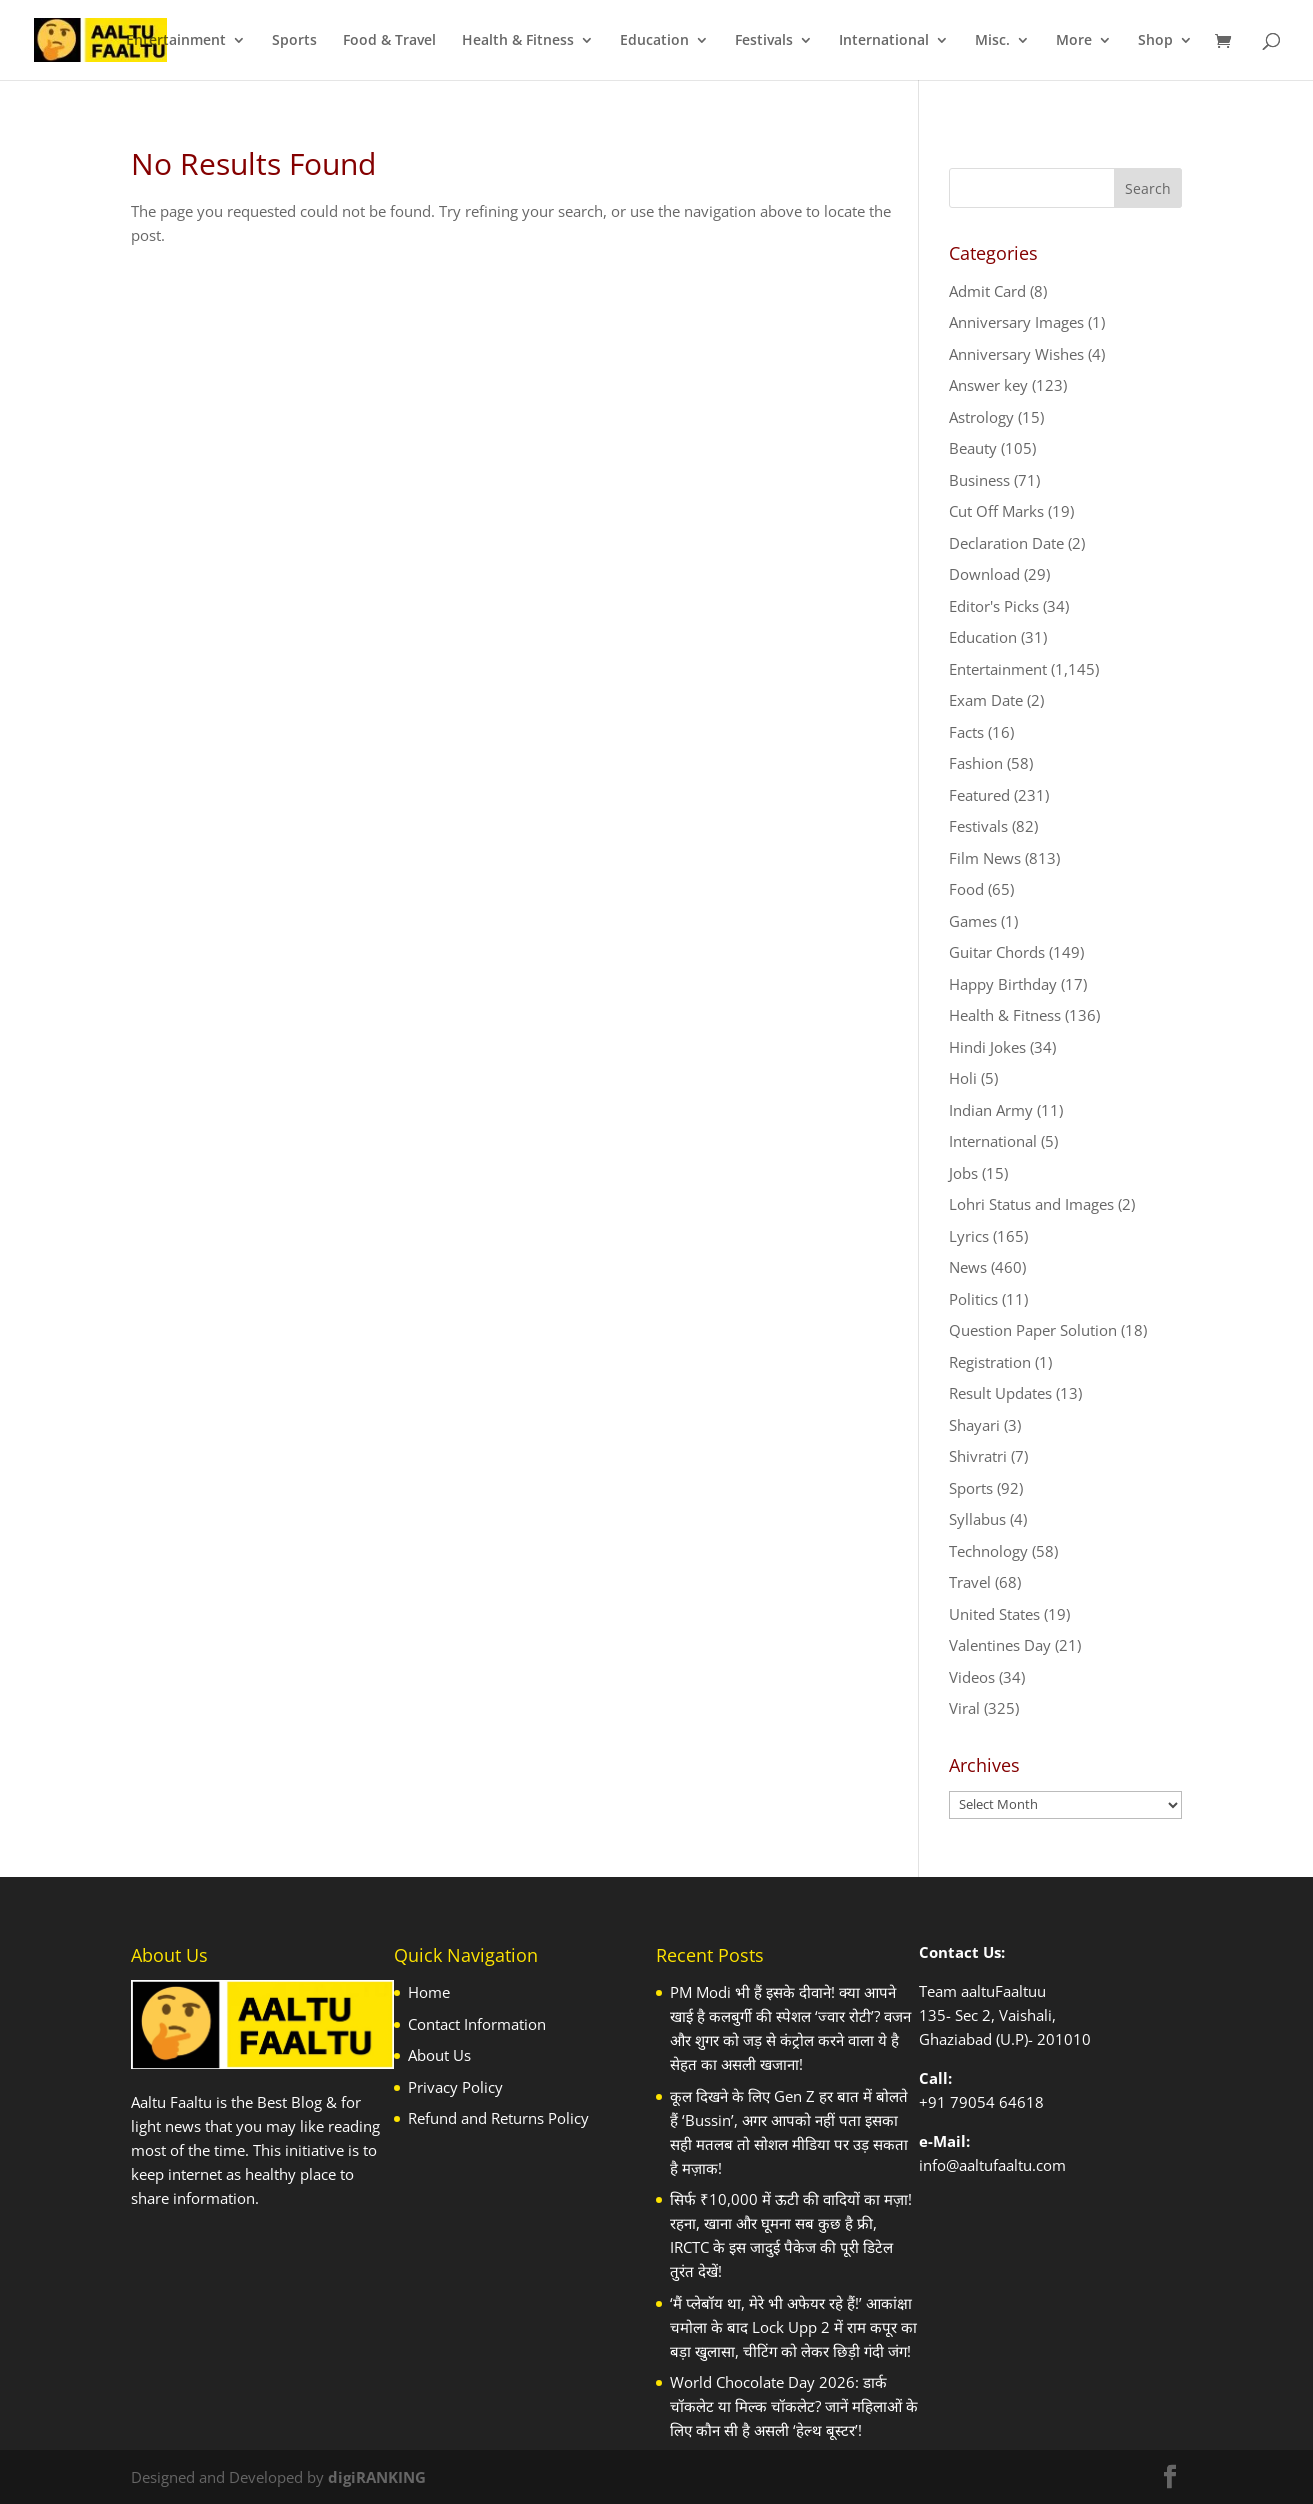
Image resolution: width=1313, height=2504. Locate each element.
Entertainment (176, 41)
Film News (985, 858)
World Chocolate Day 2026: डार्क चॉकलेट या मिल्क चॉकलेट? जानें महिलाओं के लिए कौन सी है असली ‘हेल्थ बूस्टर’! (794, 2406)
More (1074, 41)
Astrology (981, 417)
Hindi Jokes (987, 1047)
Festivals (764, 41)
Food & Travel (389, 41)
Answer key (988, 385)
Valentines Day (1000, 1645)
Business (979, 480)
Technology (988, 1551)
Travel (970, 1582)
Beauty (973, 448)
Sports (294, 41)
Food (966, 889)
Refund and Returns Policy (498, 2118)
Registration (990, 1362)
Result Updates (1000, 1393)
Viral (964, 1708)
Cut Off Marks (996, 511)
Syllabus (977, 1519)
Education (654, 41)
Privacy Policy (455, 2087)
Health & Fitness (518, 41)
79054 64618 (997, 2102)
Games (973, 921)
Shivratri (978, 1456)
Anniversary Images (1016, 322)
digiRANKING (377, 2477)
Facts (966, 732)
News (968, 1267)
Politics (973, 1299)
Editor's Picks (994, 606)
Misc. (992, 41)
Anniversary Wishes (1016, 354)
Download (984, 574)
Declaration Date (1006, 543)
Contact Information (477, 2024)
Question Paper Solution (1033, 1330)
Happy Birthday (1003, 984)
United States (994, 1614)
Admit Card (987, 291)
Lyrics (969, 1236)
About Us (439, 2055)
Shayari (974, 1425)
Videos (972, 1677)
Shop (1155, 41)
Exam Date (986, 700)
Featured (979, 795)
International (884, 41)
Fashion (976, 763)
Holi (963, 1078)
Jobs (963, 1173)
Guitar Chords (997, 952)
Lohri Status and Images (1031, 1204)
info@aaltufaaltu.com (992, 2165)
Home (429, 1992)
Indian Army (991, 1110)
